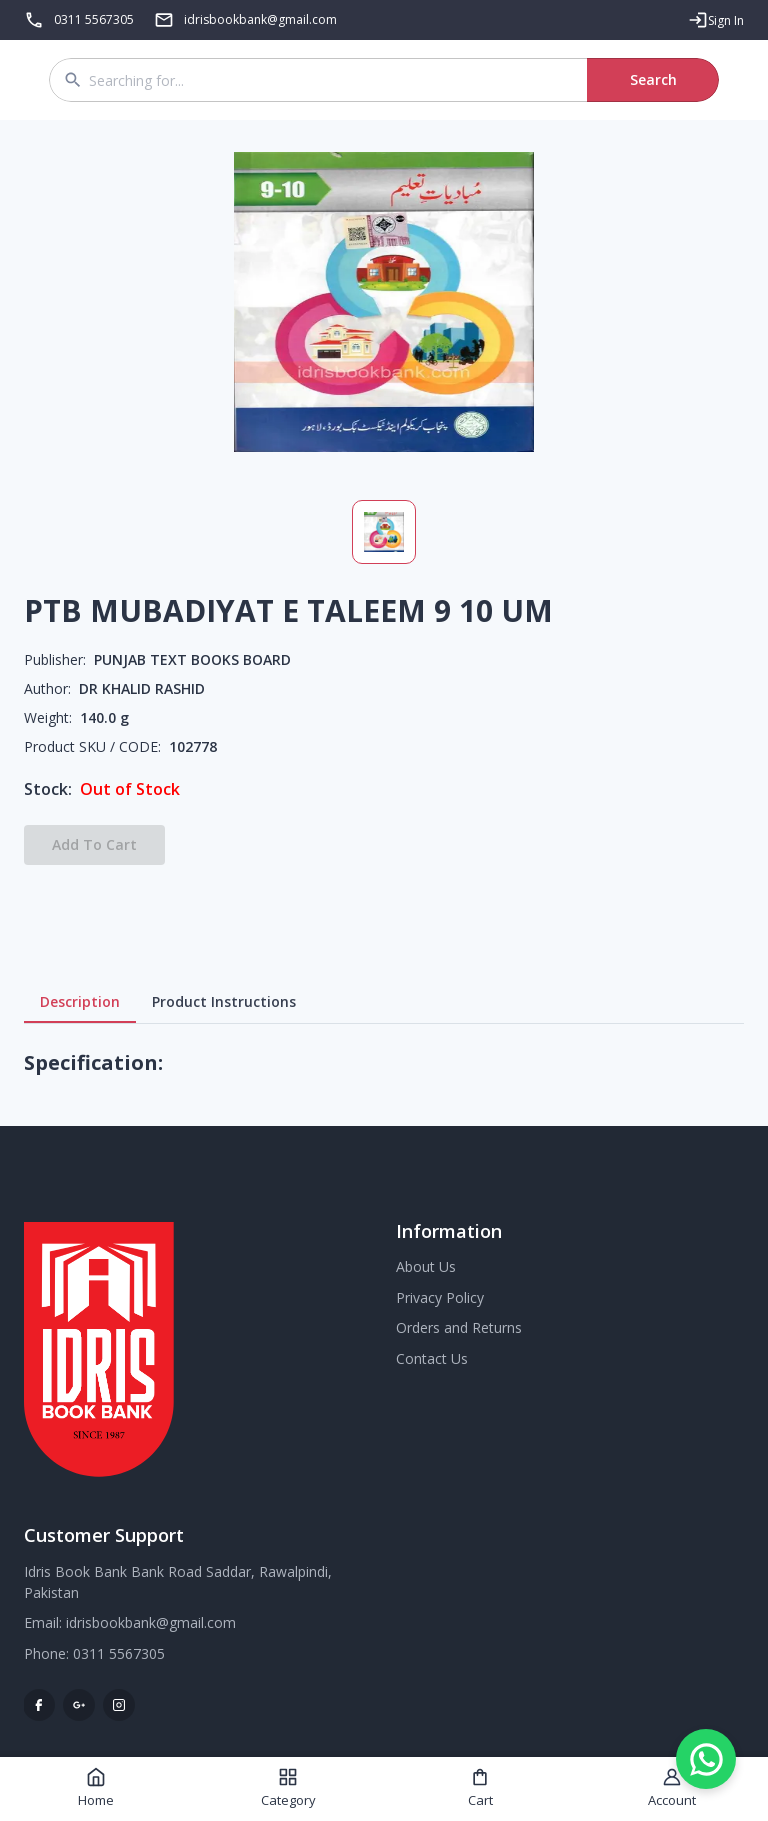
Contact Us (432, 1358)
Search (653, 80)
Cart (480, 1788)
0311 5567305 (94, 19)
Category (288, 1788)
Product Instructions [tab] (224, 1002)
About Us (426, 1266)
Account (672, 1788)
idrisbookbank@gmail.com (151, 1622)
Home (96, 1788)
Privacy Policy (440, 1297)
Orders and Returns (459, 1327)
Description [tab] (80, 1002)
